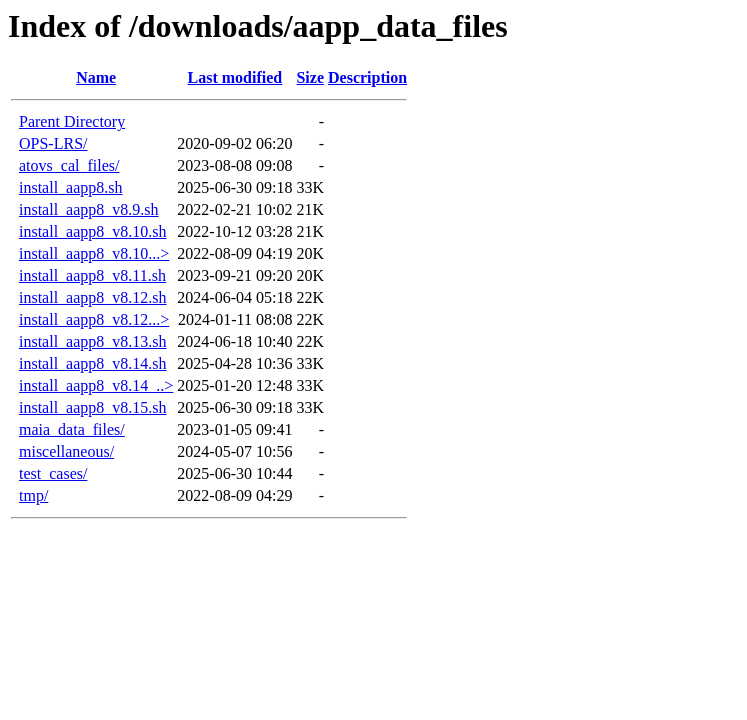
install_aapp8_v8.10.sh (93, 231)
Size (310, 77)
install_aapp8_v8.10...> (94, 253)
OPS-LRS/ (53, 143)
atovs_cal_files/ (69, 165)
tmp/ (33, 495)
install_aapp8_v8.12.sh (93, 297)
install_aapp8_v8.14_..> (96, 385)
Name (96, 77)
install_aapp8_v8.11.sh (92, 275)
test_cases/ (53, 473)
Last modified (235, 77)
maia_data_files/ (72, 429)
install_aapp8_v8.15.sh (93, 407)
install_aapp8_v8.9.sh (89, 209)
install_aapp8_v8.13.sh (93, 341)
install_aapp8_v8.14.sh (93, 363)
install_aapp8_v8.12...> (94, 319)
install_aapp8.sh (71, 187)
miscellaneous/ (66, 451)
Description (367, 77)
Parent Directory (72, 121)
